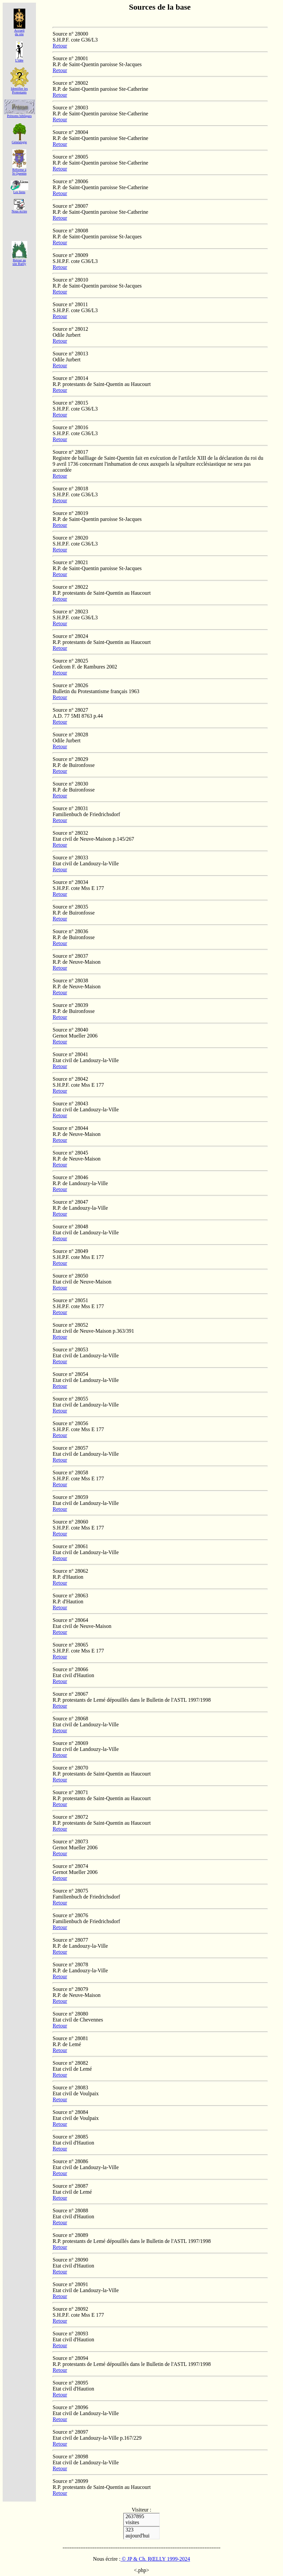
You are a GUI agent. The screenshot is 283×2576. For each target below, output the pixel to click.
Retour (60, 46)
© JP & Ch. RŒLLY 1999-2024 (155, 2559)
